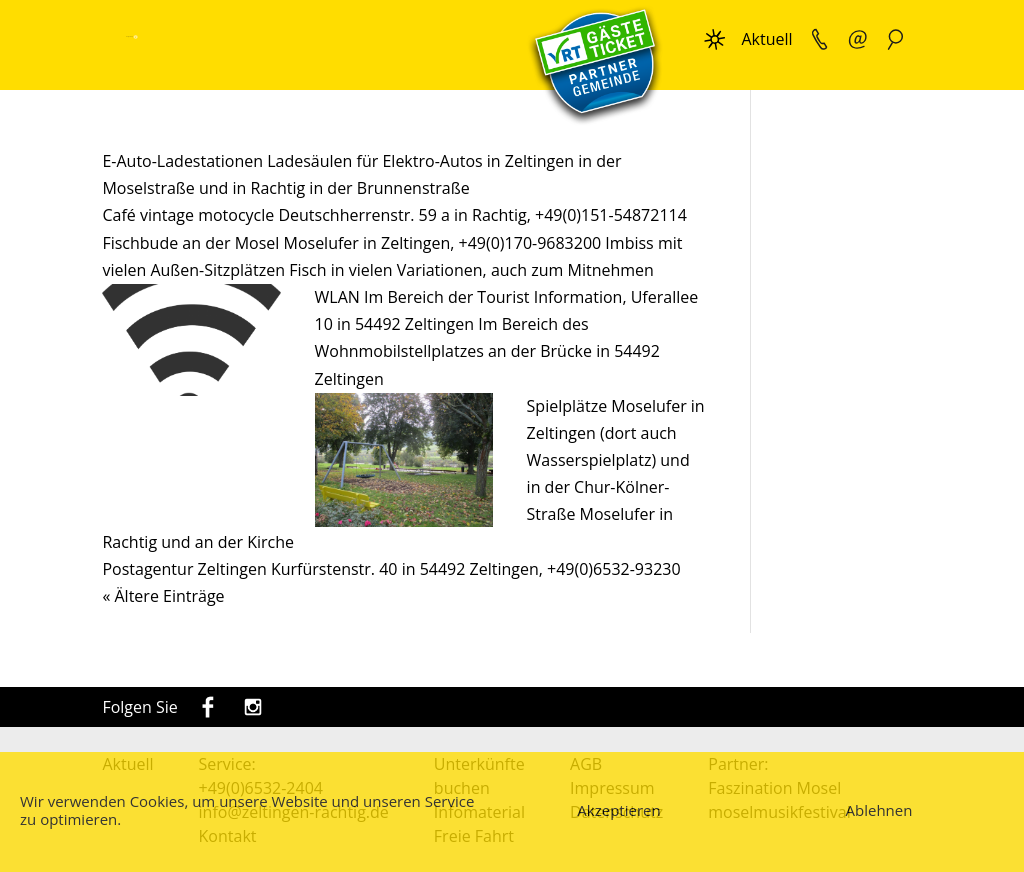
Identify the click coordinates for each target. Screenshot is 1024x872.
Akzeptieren (618, 810)
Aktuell (766, 39)
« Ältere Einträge (163, 596)
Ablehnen (879, 810)
